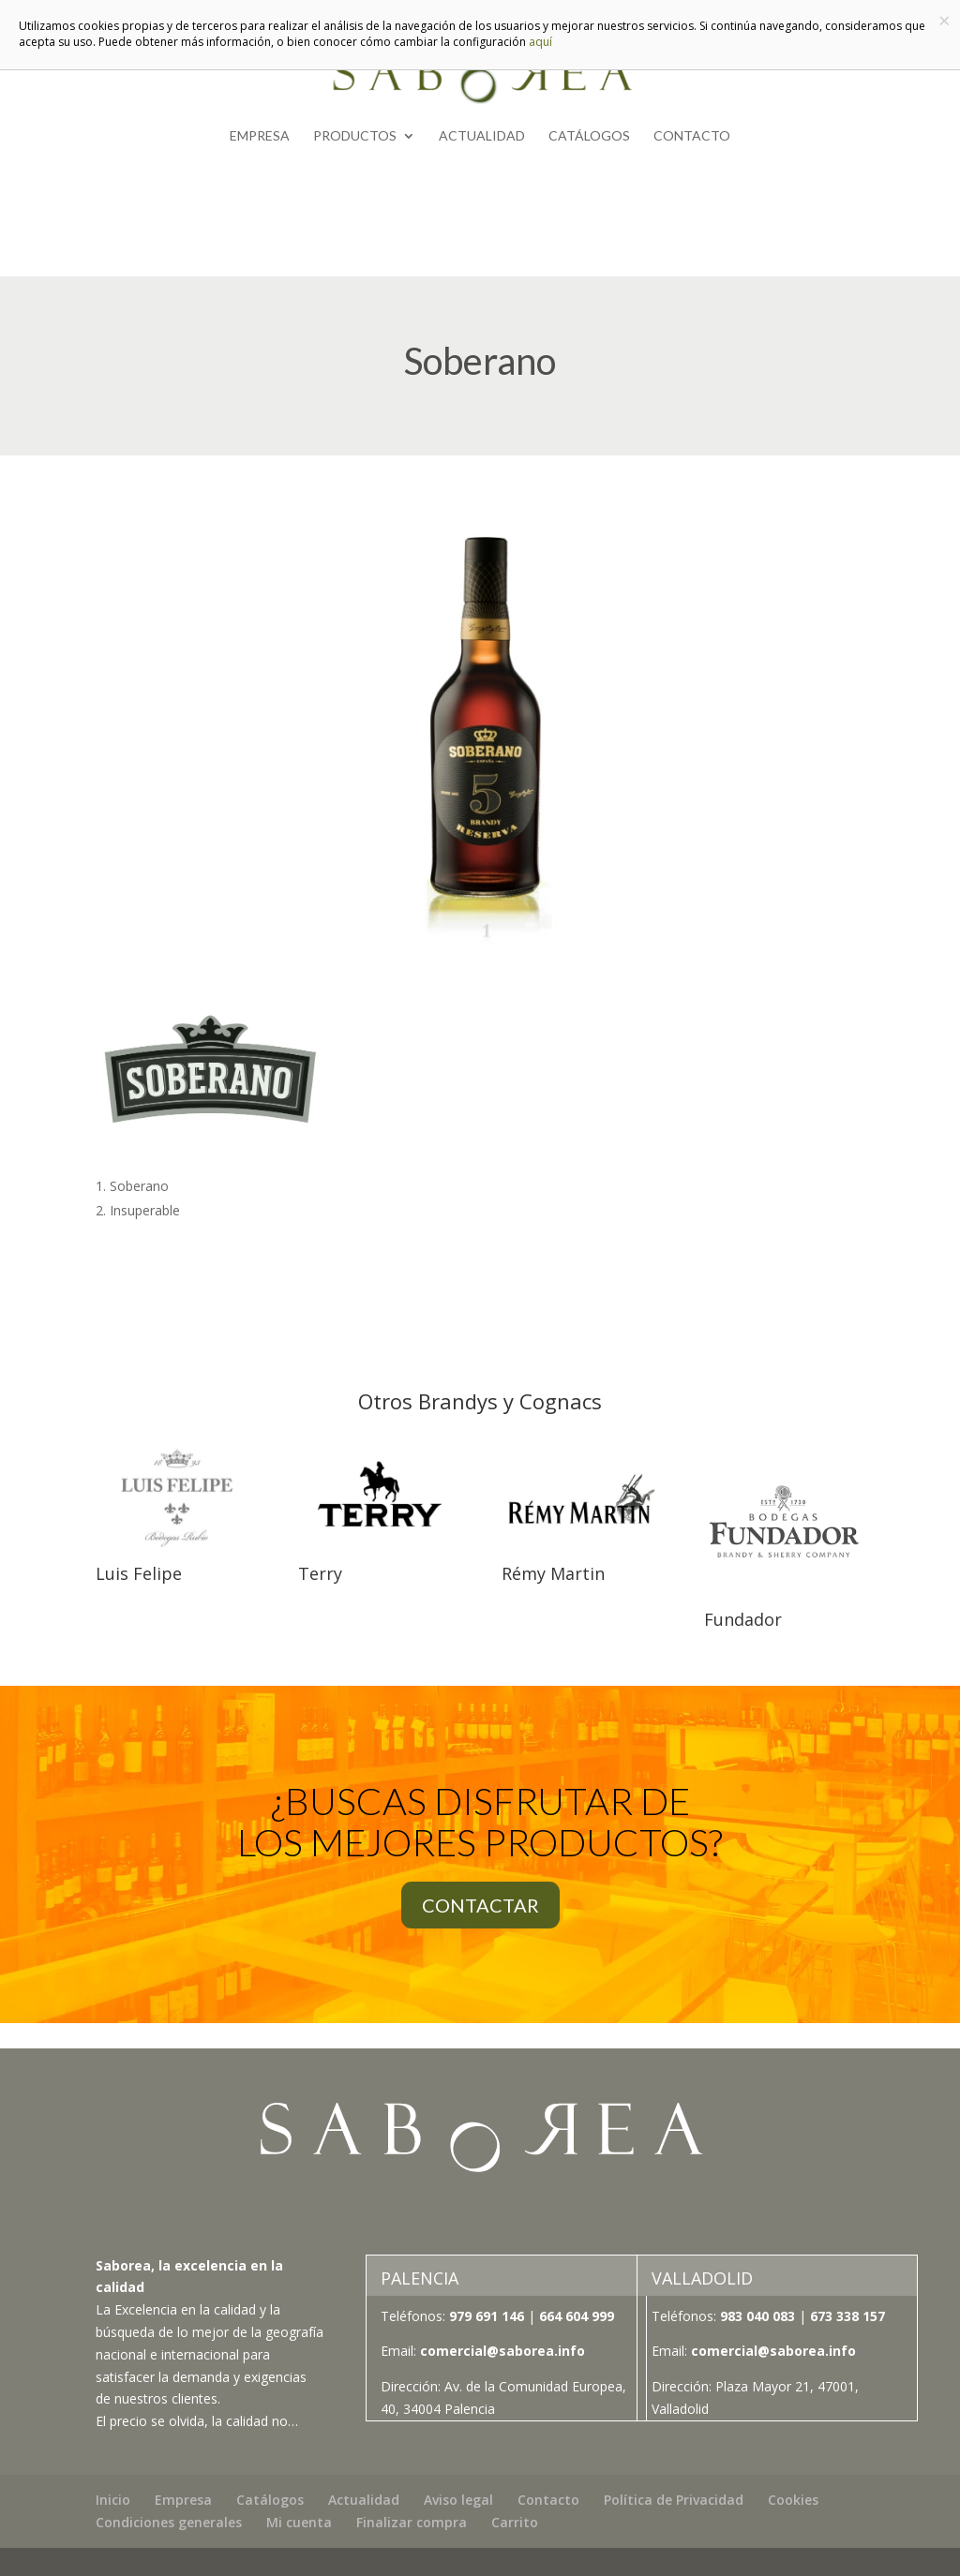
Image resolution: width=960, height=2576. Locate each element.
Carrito (514, 2522)
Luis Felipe (139, 1573)
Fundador (743, 1619)
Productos (355, 136)
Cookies (793, 2500)
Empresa (260, 136)
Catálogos (589, 136)
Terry (320, 1573)
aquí (540, 42)
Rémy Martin (553, 1573)
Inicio (113, 2500)
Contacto (691, 136)
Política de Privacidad (673, 2500)
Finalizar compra (411, 2522)
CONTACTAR (480, 1905)
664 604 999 (576, 2316)
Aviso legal (458, 2500)
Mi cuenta (299, 2522)
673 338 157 (845, 2316)
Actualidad (482, 136)
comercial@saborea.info (502, 2351)
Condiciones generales (169, 2522)
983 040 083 (757, 2316)
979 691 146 (486, 2316)
